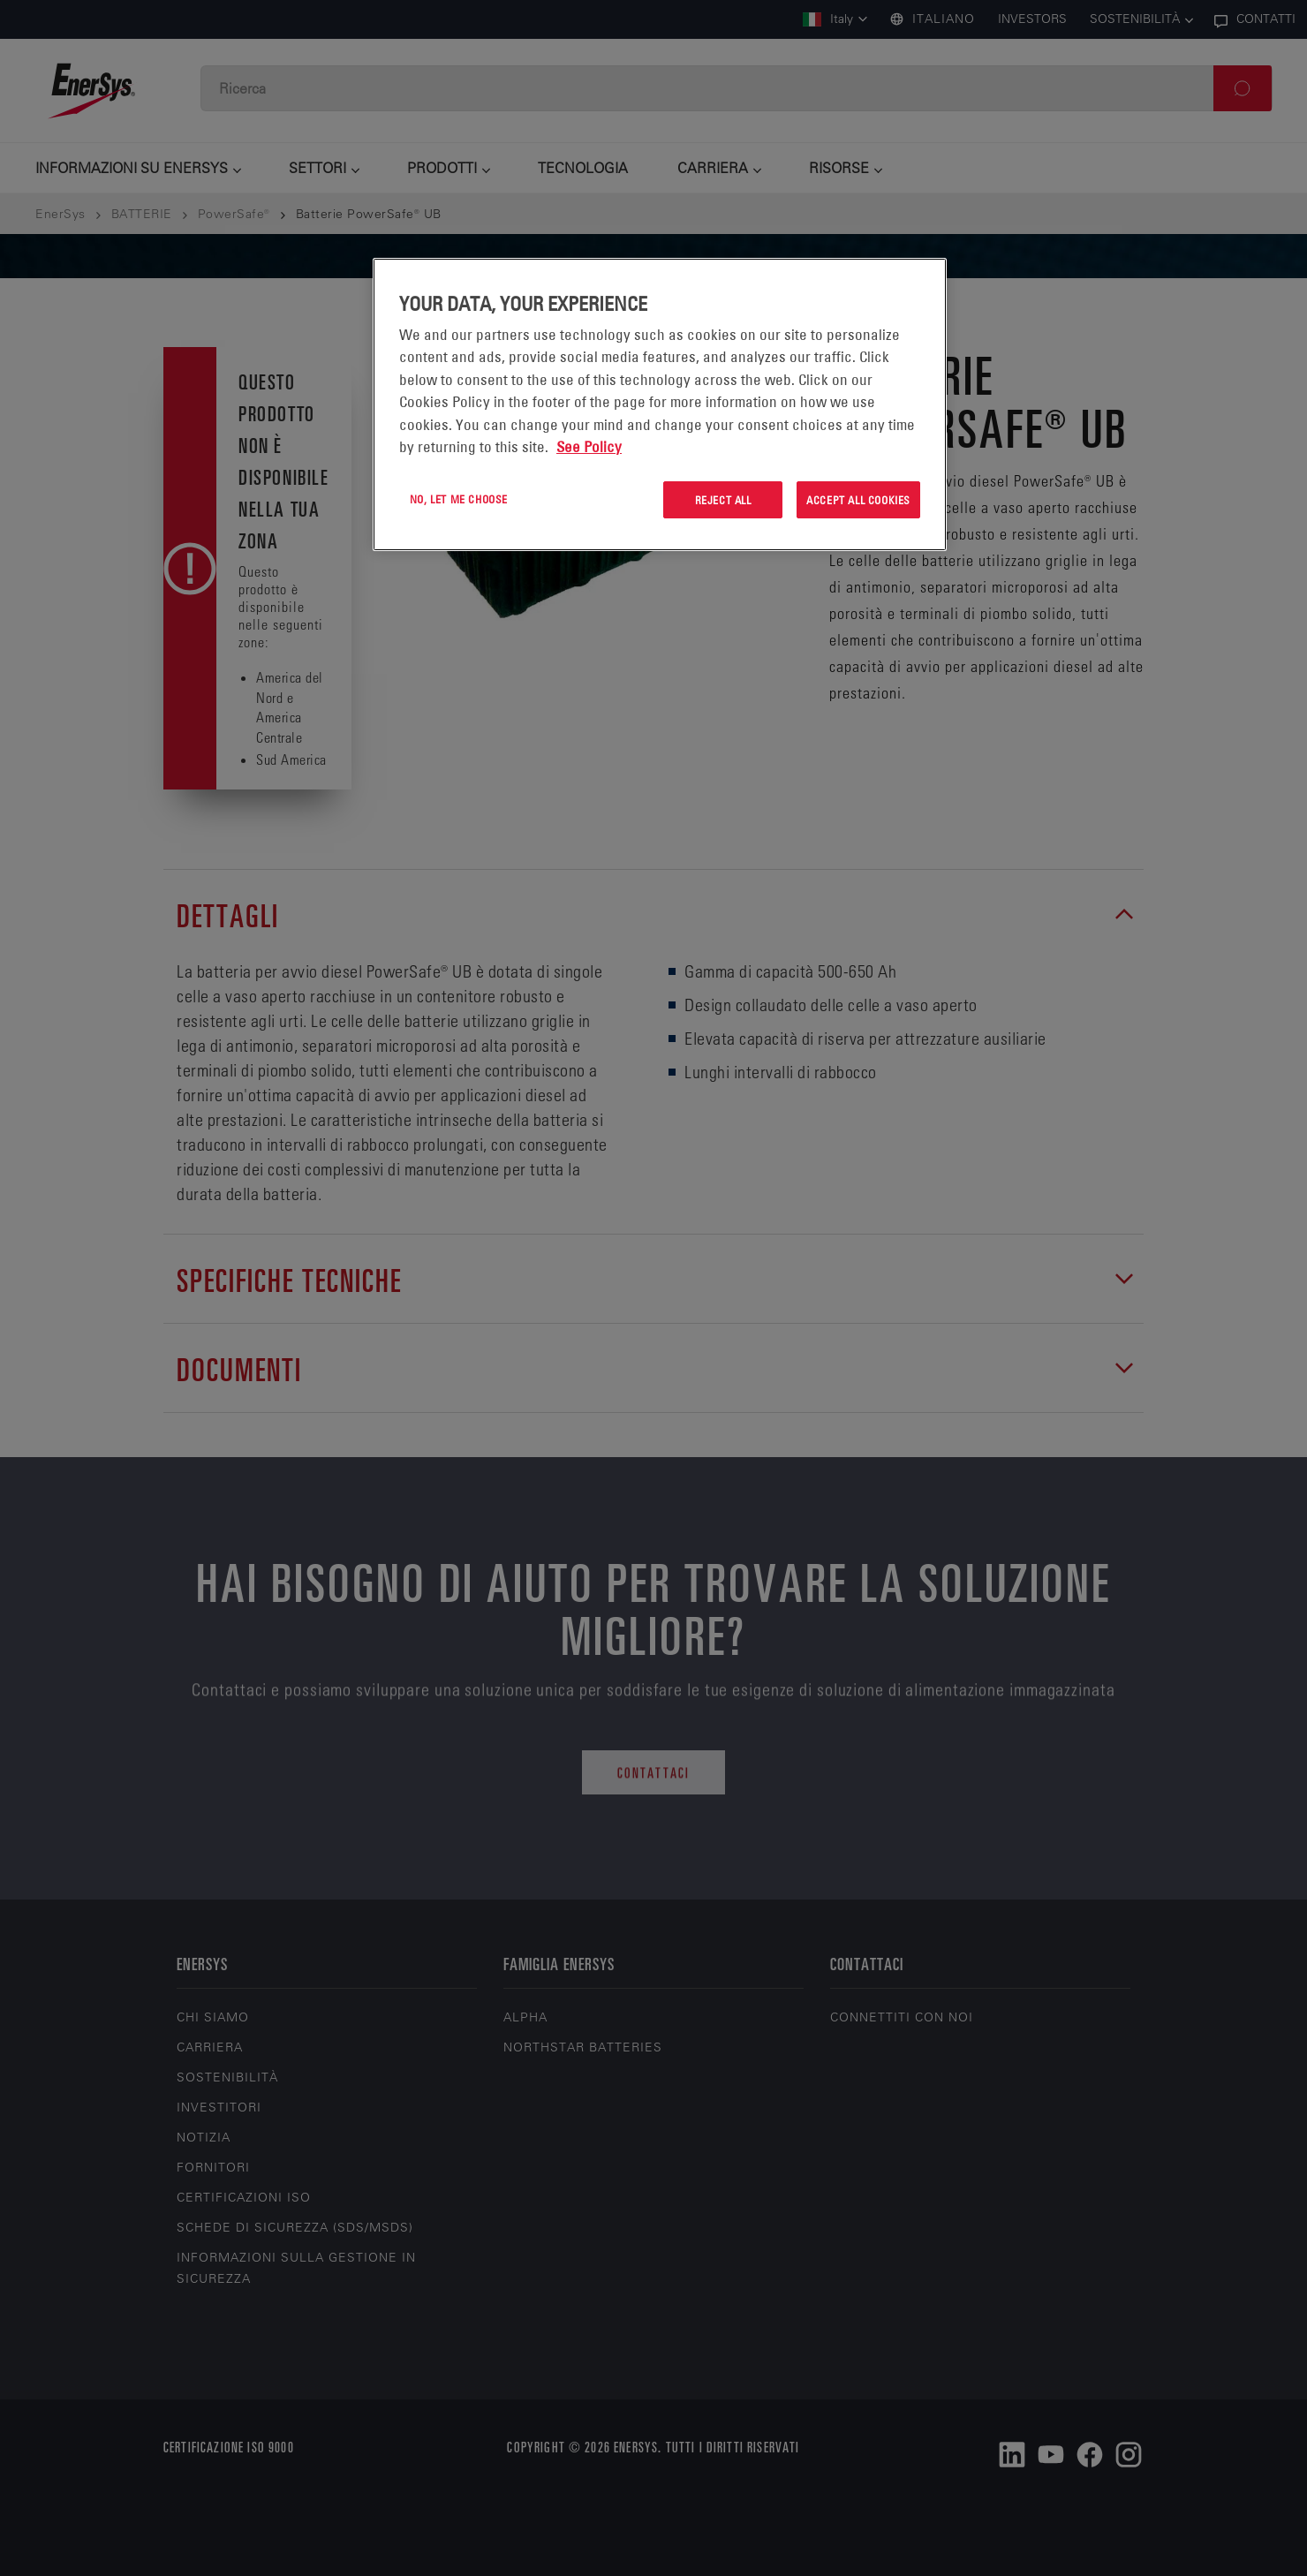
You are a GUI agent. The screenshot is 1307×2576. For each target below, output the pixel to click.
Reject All (723, 500)
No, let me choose (459, 499)
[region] (660, 405)
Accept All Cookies (858, 500)
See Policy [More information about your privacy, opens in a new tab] (589, 447)
